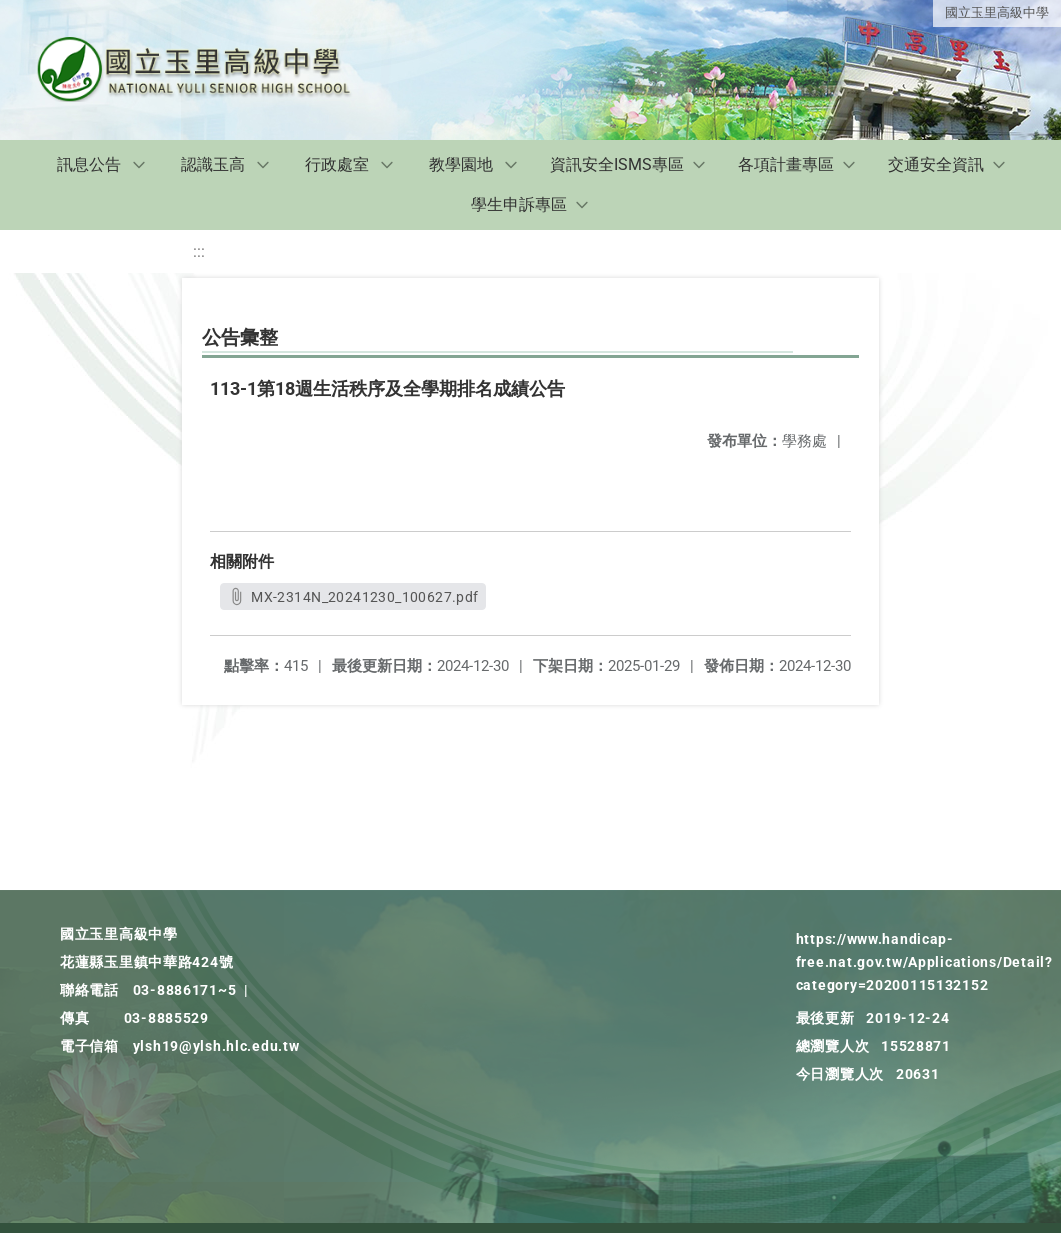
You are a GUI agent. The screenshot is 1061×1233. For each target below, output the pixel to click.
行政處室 (337, 164)
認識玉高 (213, 164)
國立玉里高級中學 (997, 12)
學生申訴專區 (519, 204)
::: (199, 251)
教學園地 (461, 164)
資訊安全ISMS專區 (617, 164)
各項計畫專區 (786, 164)
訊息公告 (89, 164)
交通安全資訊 (936, 164)
